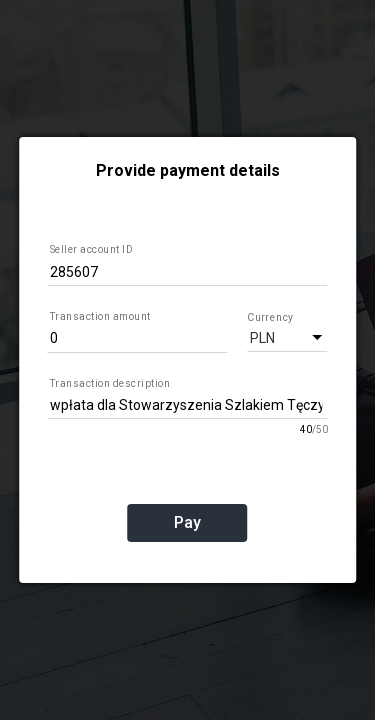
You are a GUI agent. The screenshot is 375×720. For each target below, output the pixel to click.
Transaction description (110, 383)
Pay (187, 522)
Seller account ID (92, 249)
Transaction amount (100, 316)
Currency (269, 317)
